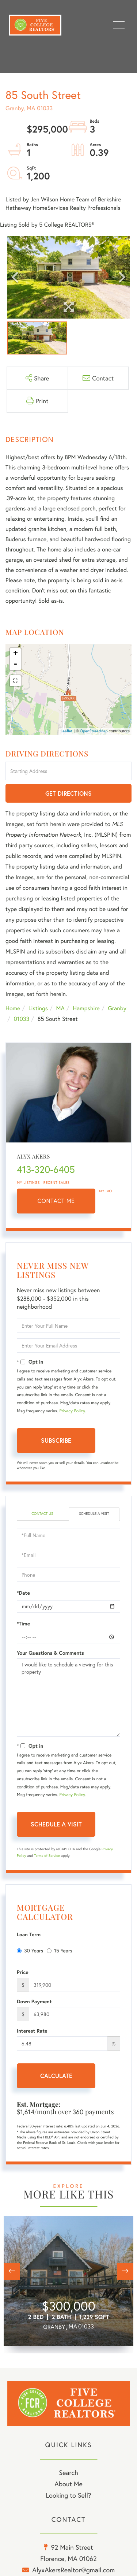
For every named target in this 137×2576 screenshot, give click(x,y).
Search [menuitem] (68, 2472)
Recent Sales (56, 1182)
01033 (21, 1019)
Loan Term (29, 1934)
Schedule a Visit (94, 1513)
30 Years (30, 1950)
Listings (38, 1008)
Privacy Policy (72, 1411)
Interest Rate (32, 2030)
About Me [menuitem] (68, 2483)
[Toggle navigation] (119, 25)
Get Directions (68, 793)
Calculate (56, 2075)
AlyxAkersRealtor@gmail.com (73, 2569)
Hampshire (86, 1008)
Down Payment (34, 2001)
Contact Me (56, 1201)
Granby (117, 1008)
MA (60, 1008)
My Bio (105, 1191)
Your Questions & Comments (50, 1653)
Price (22, 1972)
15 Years (59, 1950)
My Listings (28, 1182)
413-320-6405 (46, 1169)
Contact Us (42, 1513)
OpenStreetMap (94, 731)
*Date (23, 1593)
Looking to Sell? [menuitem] (68, 2495)
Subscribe (56, 1440)
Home (12, 1008)
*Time (23, 1623)
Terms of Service (47, 1855)
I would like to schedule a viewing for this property (68, 1697)
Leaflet (67, 731)
